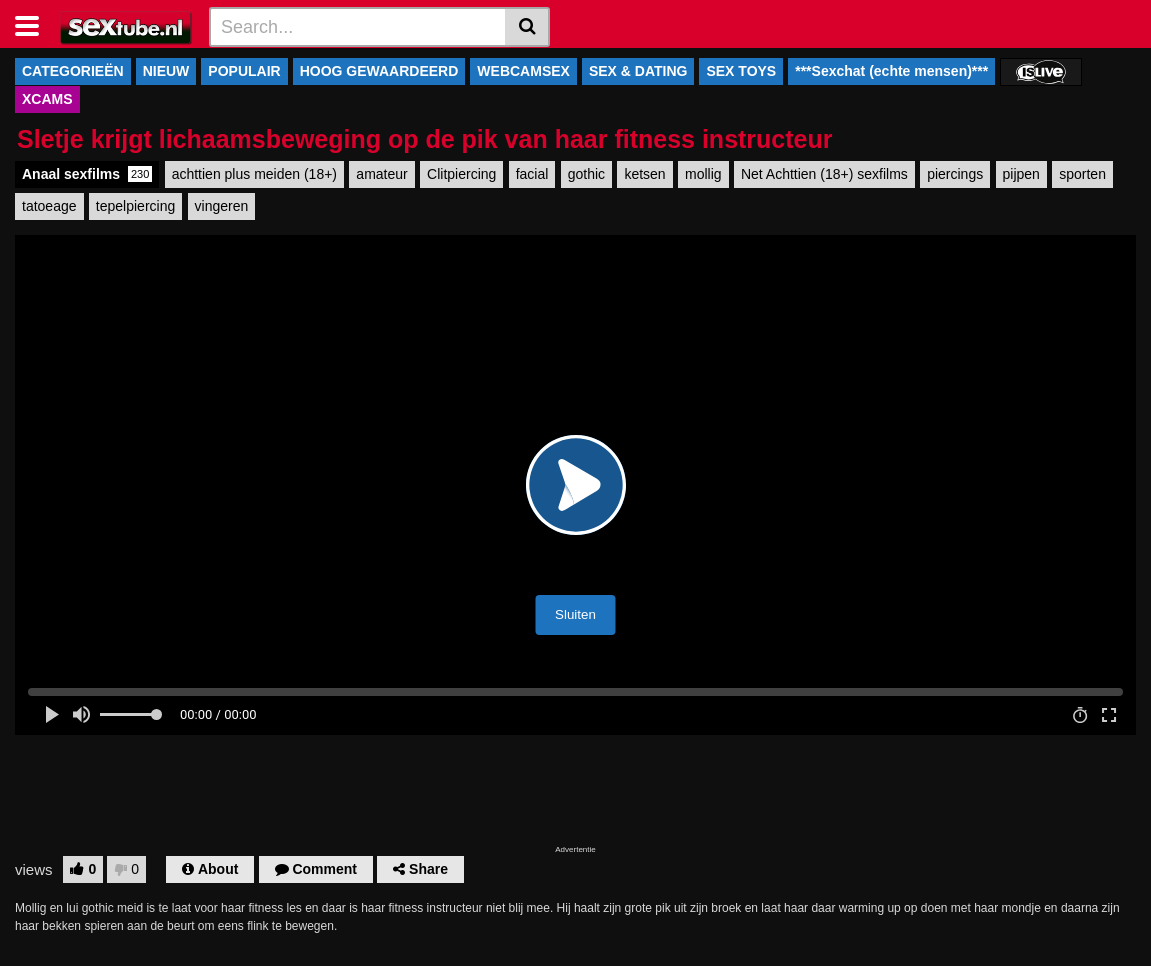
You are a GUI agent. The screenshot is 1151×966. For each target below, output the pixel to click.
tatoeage (49, 206)
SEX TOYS (741, 71)
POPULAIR (244, 71)
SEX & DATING (638, 71)
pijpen (1021, 174)
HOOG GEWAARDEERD (379, 71)
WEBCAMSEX (523, 71)
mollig (703, 174)
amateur (381, 174)
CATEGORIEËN (73, 71)
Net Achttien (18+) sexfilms (824, 174)
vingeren (222, 206)
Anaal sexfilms (87, 174)
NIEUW (166, 71)
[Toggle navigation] (34, 24)
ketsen (644, 174)
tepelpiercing (135, 206)
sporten (1082, 174)
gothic (586, 174)
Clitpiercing (461, 174)
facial (532, 174)
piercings (955, 174)
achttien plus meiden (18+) (254, 174)
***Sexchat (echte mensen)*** (891, 71)
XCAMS (47, 99)
